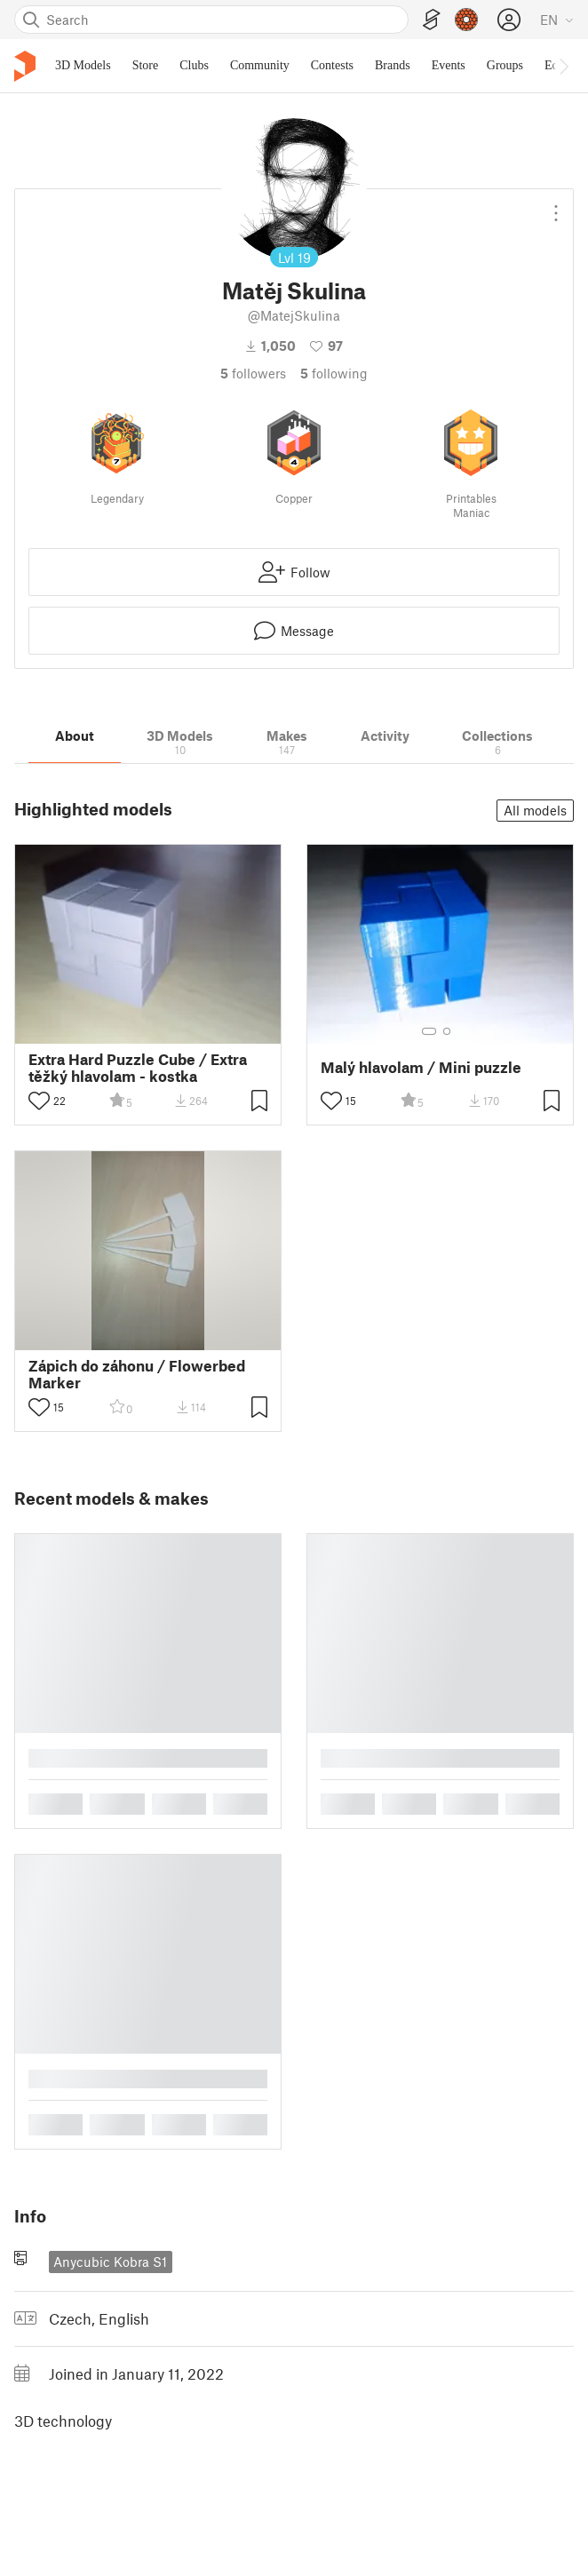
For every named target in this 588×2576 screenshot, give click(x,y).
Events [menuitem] (448, 65)
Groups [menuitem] (505, 65)
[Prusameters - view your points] (466, 19)
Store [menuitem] (145, 65)
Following (334, 373)
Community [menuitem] (260, 65)
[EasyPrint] (431, 20)
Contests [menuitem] (332, 65)
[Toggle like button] (39, 1100)
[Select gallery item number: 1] (429, 1031)
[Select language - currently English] (557, 20)
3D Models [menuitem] (83, 65)
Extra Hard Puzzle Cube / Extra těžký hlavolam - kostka (137, 1068)
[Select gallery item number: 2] (446, 1031)
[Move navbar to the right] (563, 65)
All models (535, 810)
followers (253, 373)
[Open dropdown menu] (556, 206)
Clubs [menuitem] (194, 65)
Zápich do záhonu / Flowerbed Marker (136, 1374)
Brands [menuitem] (392, 65)
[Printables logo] (25, 66)
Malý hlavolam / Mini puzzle (421, 1067)
